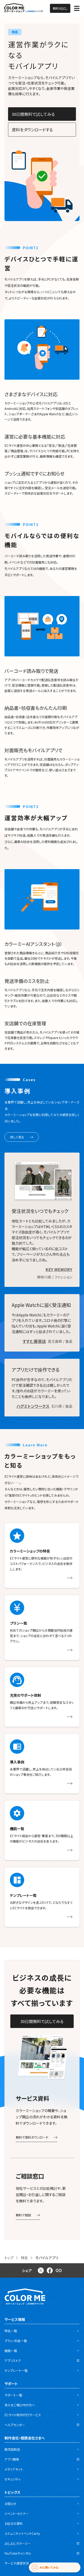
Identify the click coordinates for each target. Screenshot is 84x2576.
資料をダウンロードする (32, 129)
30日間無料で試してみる (33, 114)
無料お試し (60, 8)
